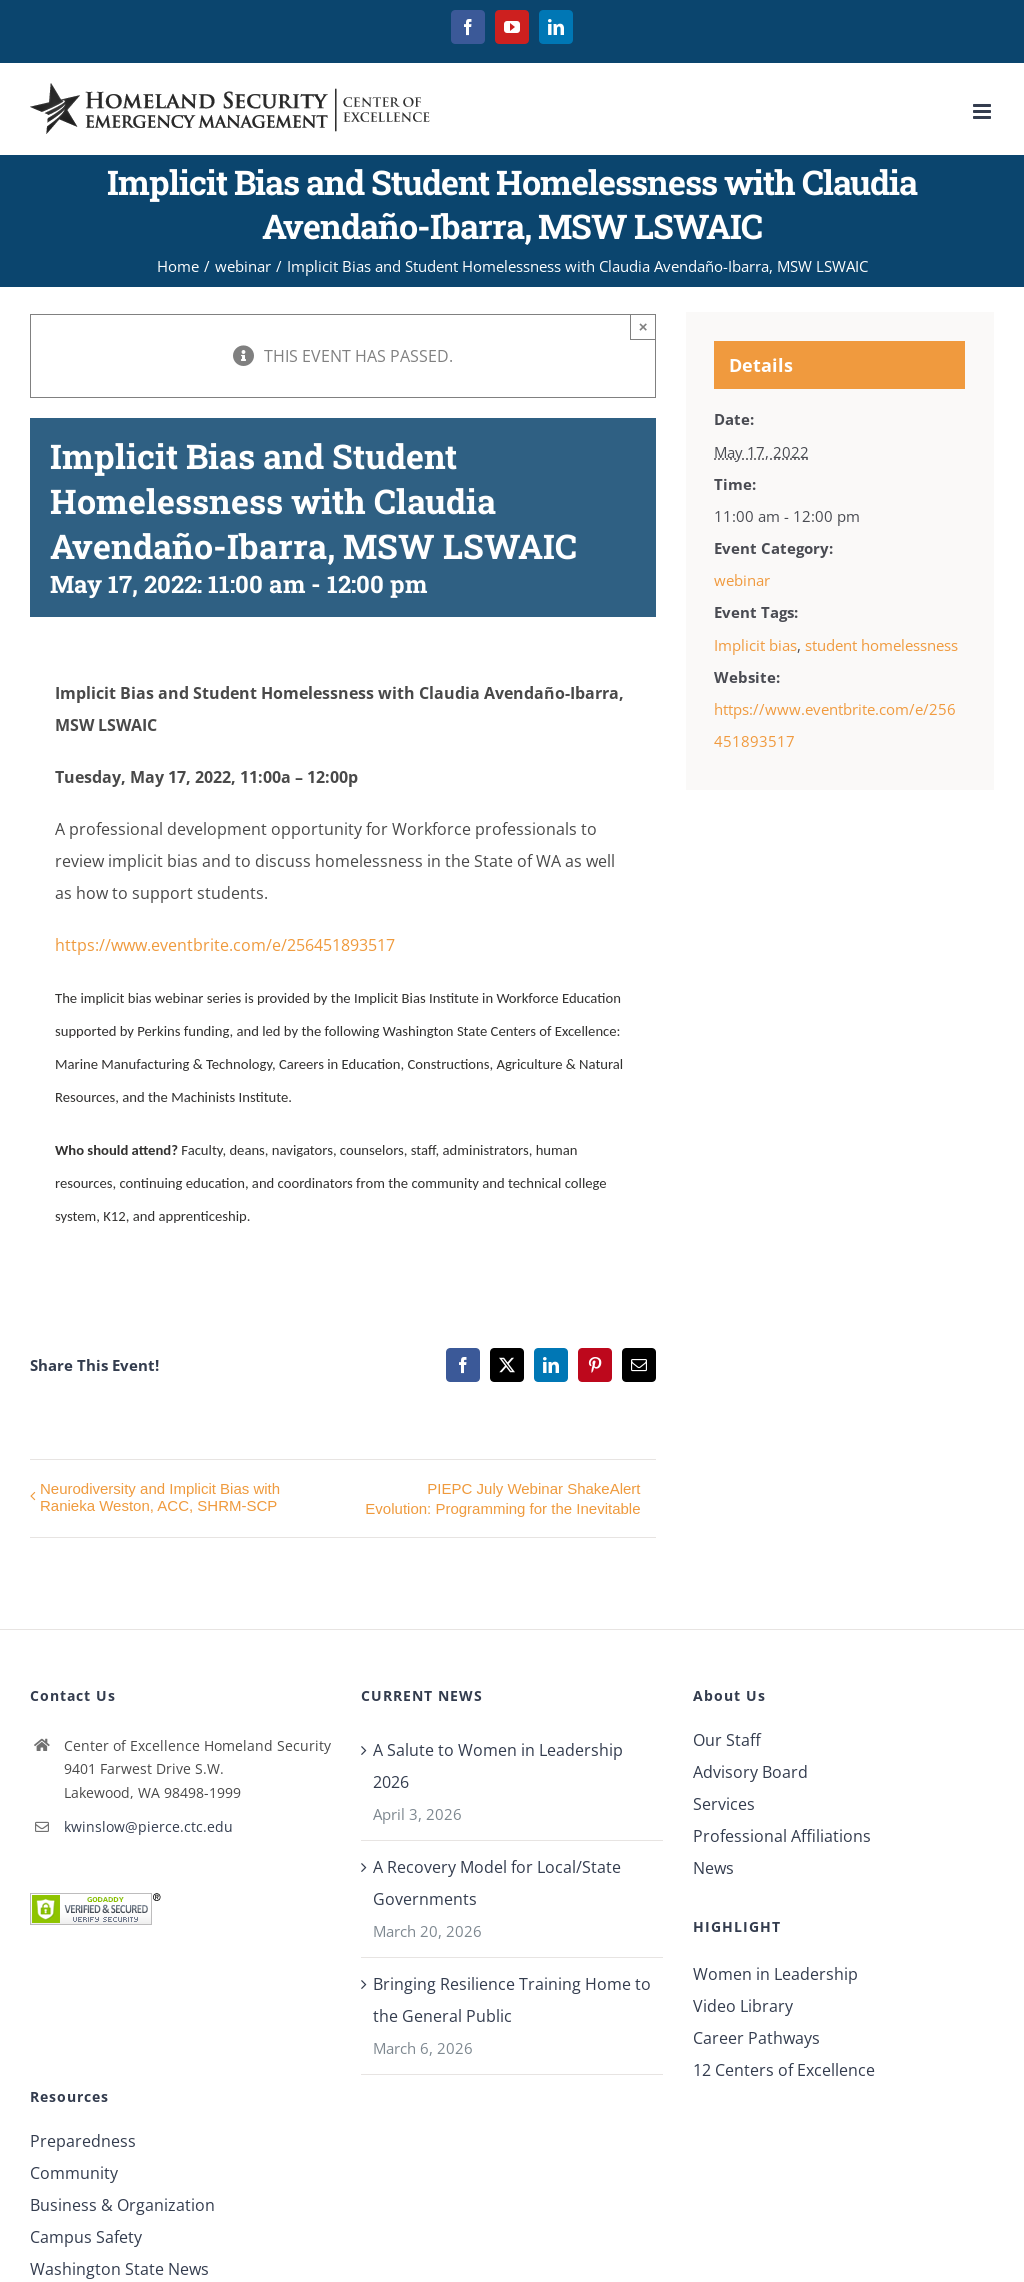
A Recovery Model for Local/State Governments (497, 1883)
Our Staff (727, 1740)
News (713, 1868)
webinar (742, 580)
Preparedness (83, 2141)
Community (74, 2173)
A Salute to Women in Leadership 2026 (498, 1766)
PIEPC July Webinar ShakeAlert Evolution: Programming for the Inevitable (502, 1498)
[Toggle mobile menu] (983, 111)
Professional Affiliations (782, 1836)
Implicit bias (755, 645)
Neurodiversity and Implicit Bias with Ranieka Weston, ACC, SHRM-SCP (160, 1497)
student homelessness (881, 645)
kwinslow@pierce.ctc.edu (148, 1826)
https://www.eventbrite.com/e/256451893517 (225, 945)
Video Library (743, 2006)
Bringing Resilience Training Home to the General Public (512, 2000)
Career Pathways (756, 2038)
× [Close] (643, 326)
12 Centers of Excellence (784, 2070)
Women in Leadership (775, 1974)
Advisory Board (750, 1772)
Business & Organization (122, 2205)
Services (724, 1804)
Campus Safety (86, 2237)
